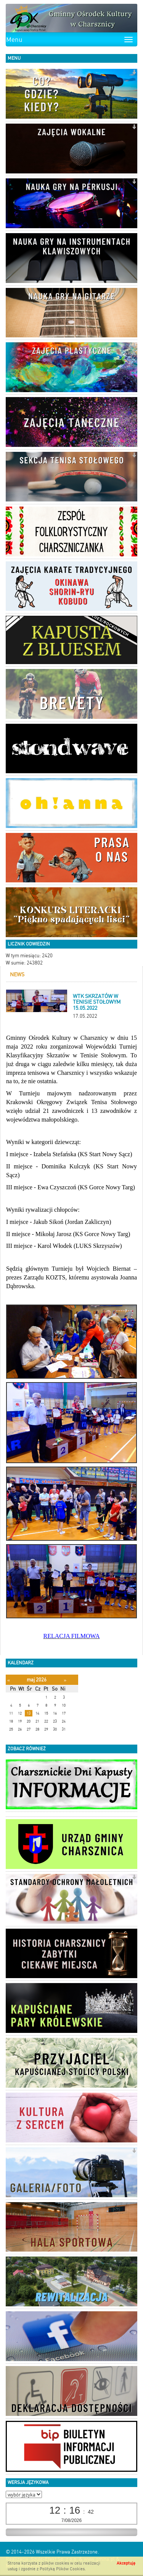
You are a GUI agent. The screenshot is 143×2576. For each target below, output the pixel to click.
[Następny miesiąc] (65, 1680)
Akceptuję (126, 2563)
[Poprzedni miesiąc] (8, 1680)
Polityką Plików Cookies (62, 2568)
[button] (134, 73)
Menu (14, 39)
